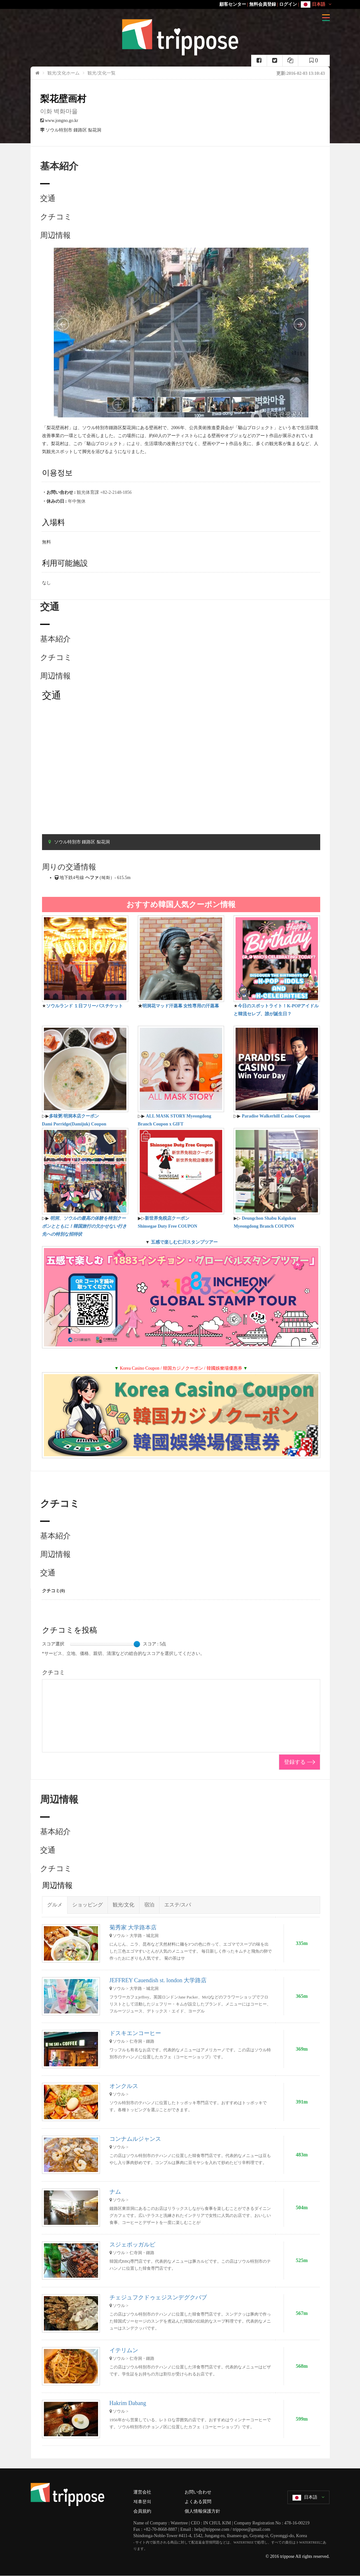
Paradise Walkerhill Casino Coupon (276, 1116)
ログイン (288, 4)
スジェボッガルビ (132, 2244)
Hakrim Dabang (127, 2403)
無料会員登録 (262, 4)
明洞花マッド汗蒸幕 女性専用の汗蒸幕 (180, 1006)
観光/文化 (123, 1904)
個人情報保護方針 (202, 2511)
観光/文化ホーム (63, 73)
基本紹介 (55, 639)
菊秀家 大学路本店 (133, 1927)
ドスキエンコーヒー (135, 2033)
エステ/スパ (177, 1904)
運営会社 (142, 2492)
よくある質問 (198, 2501)
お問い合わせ (198, 2492)
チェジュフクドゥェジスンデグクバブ (158, 2297)
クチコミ (56, 217)
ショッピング (87, 1904)
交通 (47, 198)
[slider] (137, 1644)
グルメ (54, 1904)
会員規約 (142, 2511)
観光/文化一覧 (102, 73)
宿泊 (149, 1904)
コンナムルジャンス (135, 2139)
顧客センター (232, 4)
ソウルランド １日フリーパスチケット (84, 1006)
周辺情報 (55, 235)
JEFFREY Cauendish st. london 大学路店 (158, 1980)
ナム (115, 2192)
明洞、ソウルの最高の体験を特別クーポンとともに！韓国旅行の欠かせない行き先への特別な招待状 (84, 1226)
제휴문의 (142, 2501)
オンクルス (123, 2086)
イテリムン (123, 2350)
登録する (295, 1762)
